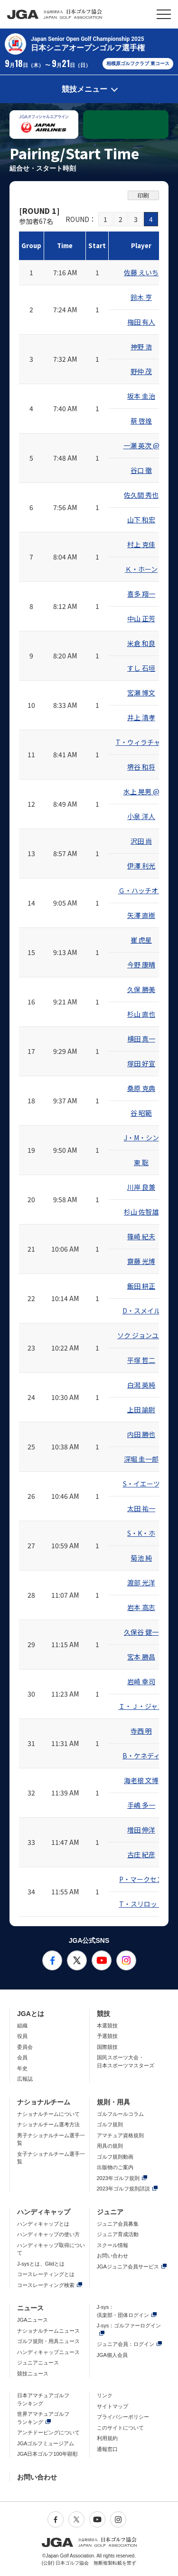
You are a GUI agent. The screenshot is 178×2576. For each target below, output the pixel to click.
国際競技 (107, 2047)
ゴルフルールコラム (120, 2114)
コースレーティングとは (46, 2274)
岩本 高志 (141, 1607)
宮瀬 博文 (141, 692)
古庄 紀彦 (141, 1854)
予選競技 (107, 2036)
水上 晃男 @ (141, 791)
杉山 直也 (141, 1014)
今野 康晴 (141, 964)
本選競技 (107, 2025)
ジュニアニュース (38, 2362)
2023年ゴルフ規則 (118, 2178)
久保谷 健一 (141, 1632)
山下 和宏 (141, 519)
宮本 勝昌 (141, 1656)
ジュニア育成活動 (118, 2234)
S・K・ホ (141, 1533)
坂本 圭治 (141, 396)
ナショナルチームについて (48, 2114)
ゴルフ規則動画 (115, 2157)
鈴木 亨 (141, 297)
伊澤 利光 (141, 865)
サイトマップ (112, 2406)
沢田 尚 (141, 841)
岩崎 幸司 (141, 1681)
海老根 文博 (141, 1780)
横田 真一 (141, 1038)
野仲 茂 (141, 371)
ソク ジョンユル (141, 1335)
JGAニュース (32, 2320)
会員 (22, 2057)
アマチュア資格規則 (120, 2135)
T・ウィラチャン (141, 742)
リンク (104, 2395)
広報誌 (25, 2079)
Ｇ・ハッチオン (141, 890)
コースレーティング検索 (46, 2285)
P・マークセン (141, 1879)
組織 (22, 2025)
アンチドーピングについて (48, 2432)
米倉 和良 (141, 643)
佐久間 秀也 (141, 495)
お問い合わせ (112, 2255)
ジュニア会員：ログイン (125, 2344)
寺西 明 (141, 1731)
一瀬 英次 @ (141, 445)
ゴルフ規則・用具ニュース (48, 2341)
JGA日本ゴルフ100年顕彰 (47, 2454)
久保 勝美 (141, 989)
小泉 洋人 (141, 816)
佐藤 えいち (141, 272)
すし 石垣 (141, 668)
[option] (43, 124)
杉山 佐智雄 (141, 1211)
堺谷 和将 (141, 767)
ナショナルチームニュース (48, 2331)
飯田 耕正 (141, 1286)
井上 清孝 (141, 717)
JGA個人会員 (112, 2355)
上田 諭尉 (141, 1409)
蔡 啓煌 (141, 420)
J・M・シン (141, 1137)
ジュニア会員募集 (118, 2224)
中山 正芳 (141, 618)
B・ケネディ (141, 1755)
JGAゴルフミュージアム (45, 2443)
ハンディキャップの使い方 (48, 2234)
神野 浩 (141, 346)
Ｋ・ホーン (141, 569)
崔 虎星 (141, 940)
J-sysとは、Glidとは (41, 2264)
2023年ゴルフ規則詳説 (123, 2188)
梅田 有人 (141, 322)
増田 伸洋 (141, 1829)
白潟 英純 (141, 1384)
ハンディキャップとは (43, 2224)
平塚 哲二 (141, 1360)
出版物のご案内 (115, 2167)
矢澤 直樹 (141, 915)
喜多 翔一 (141, 593)
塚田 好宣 (141, 1063)
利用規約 (107, 2438)
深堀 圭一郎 (141, 1459)
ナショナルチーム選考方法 (48, 2124)
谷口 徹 (141, 470)
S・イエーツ (141, 1483)
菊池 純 (141, 1558)
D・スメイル (141, 1310)
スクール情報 (112, 2245)
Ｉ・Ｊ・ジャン (141, 1706)
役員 (22, 2036)
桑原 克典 (141, 1088)
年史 (22, 2068)
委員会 (25, 2047)
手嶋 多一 (141, 1805)
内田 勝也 (141, 1434)
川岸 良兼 (141, 1187)
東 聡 (141, 1162)
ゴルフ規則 (110, 2124)
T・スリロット (141, 1904)
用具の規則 (110, 2146)
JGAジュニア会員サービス (128, 2266)
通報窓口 (107, 2449)
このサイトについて (120, 2428)
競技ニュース (32, 2373)
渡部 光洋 (141, 1582)
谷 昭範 (141, 1113)
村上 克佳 (141, 544)
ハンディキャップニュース (48, 2352)
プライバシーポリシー (123, 2417)
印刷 (143, 195)
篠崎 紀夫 (141, 1236)
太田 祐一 (141, 1508)
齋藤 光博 (141, 1261)
